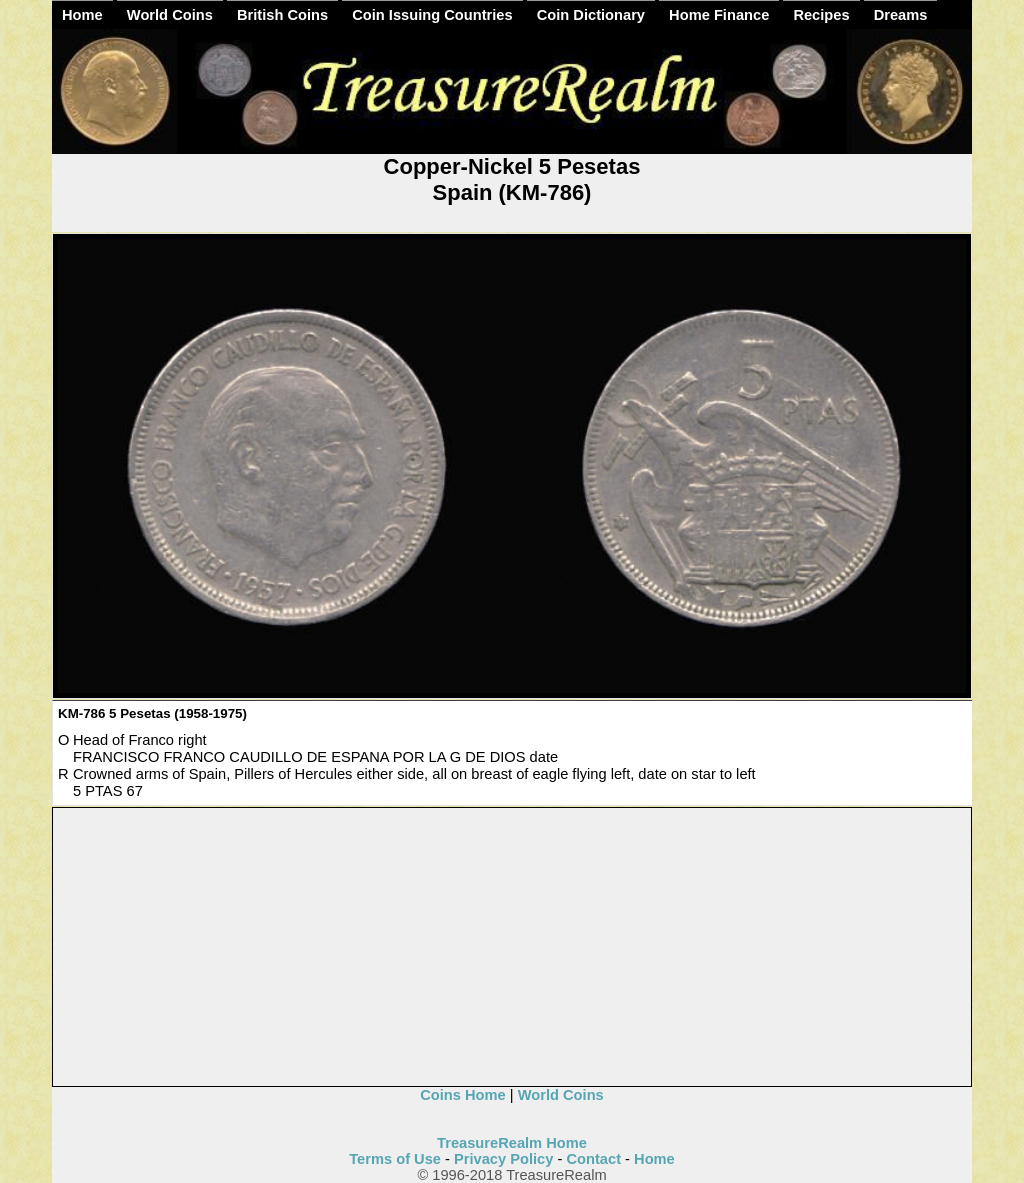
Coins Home (463, 1095)
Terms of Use (395, 1159)
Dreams (901, 15)
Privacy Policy (503, 1159)
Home (82, 15)
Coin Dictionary (591, 15)
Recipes (821, 15)
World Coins (170, 15)
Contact (593, 1159)
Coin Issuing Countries (432, 15)
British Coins (282, 15)
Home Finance (719, 15)
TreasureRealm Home (512, 1143)
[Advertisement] (513, 948)
